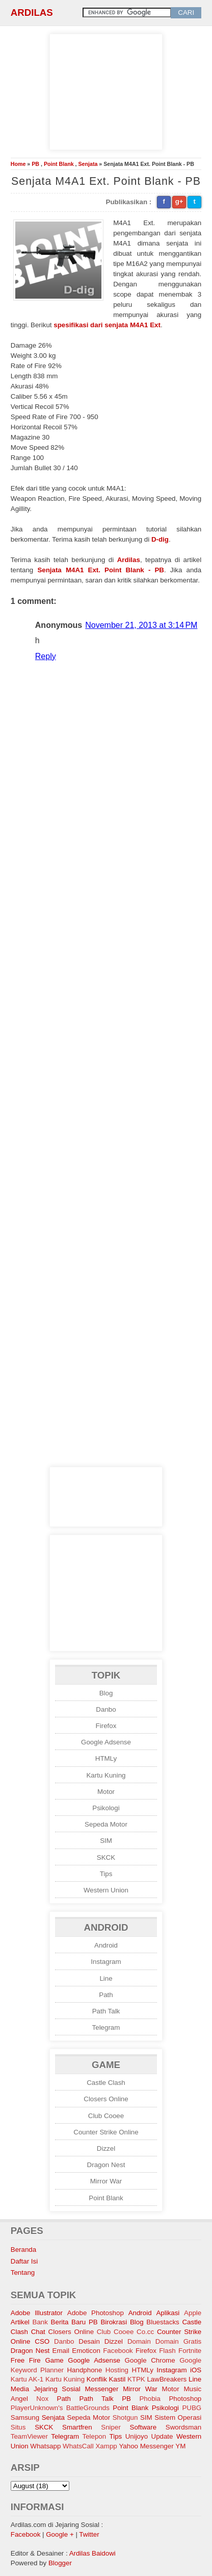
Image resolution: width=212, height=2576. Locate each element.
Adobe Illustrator (37, 2313)
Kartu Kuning (105, 1775)
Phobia (150, 2398)
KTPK (136, 2379)
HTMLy (106, 1758)
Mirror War (106, 2181)
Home (18, 164)
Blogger (60, 2563)
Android (106, 1945)
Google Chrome (150, 2360)
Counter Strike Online (105, 2132)
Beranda (23, 2249)
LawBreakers (167, 2379)
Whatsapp (45, 2446)
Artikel (20, 2322)
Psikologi (105, 1808)
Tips (106, 1874)
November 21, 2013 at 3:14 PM (141, 625)
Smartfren (77, 2427)
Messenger (101, 2389)
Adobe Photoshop (95, 2313)
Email (60, 2350)
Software (143, 2427)
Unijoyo (136, 2436)
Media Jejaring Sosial (46, 2389)
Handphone (84, 2370)
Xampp (106, 2446)
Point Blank (59, 164)
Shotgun (125, 2417)
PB (35, 164)
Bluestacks (162, 2322)
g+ (179, 201)
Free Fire (26, 2360)
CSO (42, 2341)
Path (106, 1995)
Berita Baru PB (74, 2322)
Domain (139, 2341)
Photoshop (185, 2398)
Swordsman (183, 2427)
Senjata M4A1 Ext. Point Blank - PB (100, 570)
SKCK (106, 1857)
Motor (106, 1791)
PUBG (191, 2408)
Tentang (23, 2272)
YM (180, 2446)
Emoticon (86, 2350)
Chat (38, 2332)
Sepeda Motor (106, 1824)
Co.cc (145, 2332)
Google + (59, 2534)
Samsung (25, 2417)
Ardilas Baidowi (92, 2553)
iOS (195, 2370)
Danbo (106, 1709)
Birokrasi (113, 2322)
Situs (18, 2427)
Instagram (106, 1961)
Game (54, 2360)
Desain (89, 2341)
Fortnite (189, 2350)
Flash (167, 2350)
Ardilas (32, 12)
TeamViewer (29, 2436)
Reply (45, 656)
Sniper (111, 2427)
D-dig (160, 539)
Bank (40, 2322)
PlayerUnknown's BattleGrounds (60, 2408)
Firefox (106, 1726)
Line (105, 1978)
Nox (42, 2398)
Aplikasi (167, 2313)
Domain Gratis (178, 2341)
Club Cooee (106, 2116)
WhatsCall (78, 2446)
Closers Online (106, 2099)
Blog (106, 1693)
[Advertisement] (106, 90)
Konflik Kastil (106, 2379)
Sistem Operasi (177, 2417)
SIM (106, 1840)
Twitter (89, 2534)
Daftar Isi (24, 2261)
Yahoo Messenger (146, 2446)
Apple (192, 2313)
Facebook (118, 2350)
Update (162, 2436)
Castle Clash (106, 2082)
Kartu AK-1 (27, 2379)
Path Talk (106, 2011)
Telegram (106, 2027)
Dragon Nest (106, 2165)
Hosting (116, 2370)
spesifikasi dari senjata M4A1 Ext (107, 325)
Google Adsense (106, 1742)
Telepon (95, 2436)
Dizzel (106, 2148)
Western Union (106, 1890)
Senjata (87, 164)
